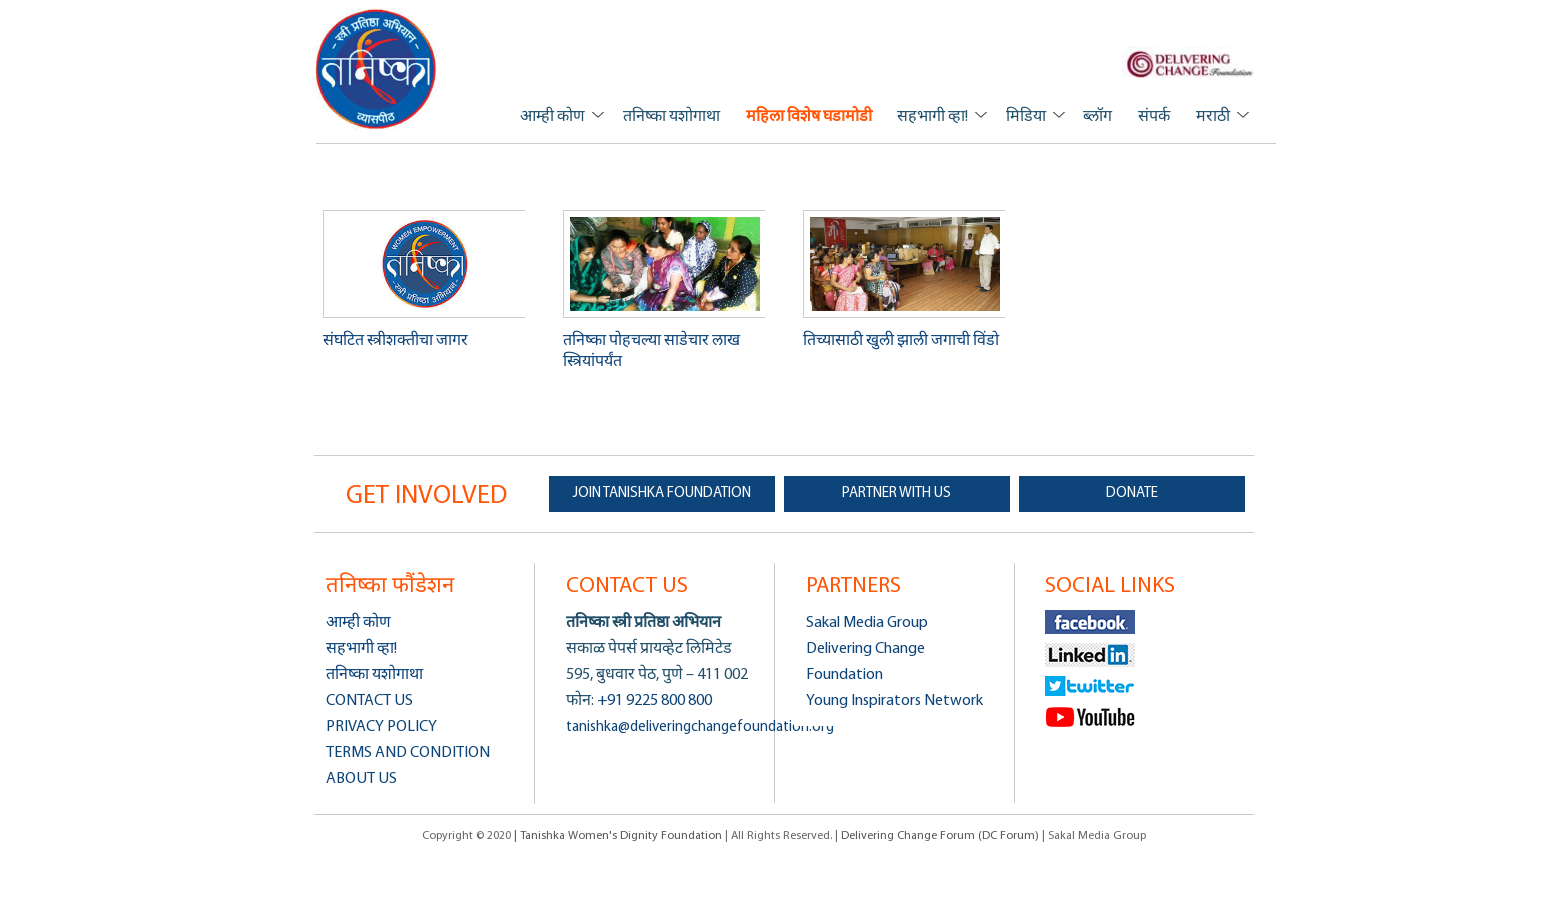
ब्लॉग (1097, 117)
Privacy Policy (381, 727)
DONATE (1132, 493)
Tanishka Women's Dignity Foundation (376, 68)
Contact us (369, 701)
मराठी (1213, 117)
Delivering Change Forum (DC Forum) (940, 836)
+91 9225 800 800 (653, 701)
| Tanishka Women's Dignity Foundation (619, 836)
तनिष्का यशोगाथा (671, 117)
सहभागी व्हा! (932, 117)
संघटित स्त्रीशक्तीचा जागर (395, 341)
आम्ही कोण (552, 117)
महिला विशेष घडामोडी (809, 117)
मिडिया (1026, 117)
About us (361, 779)
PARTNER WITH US (896, 493)
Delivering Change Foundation (865, 662)
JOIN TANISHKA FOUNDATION (662, 493)
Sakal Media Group (867, 623)
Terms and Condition (408, 753)
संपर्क (1154, 117)
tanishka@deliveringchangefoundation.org (700, 727)
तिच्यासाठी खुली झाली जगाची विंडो (901, 341)
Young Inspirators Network (894, 701)
